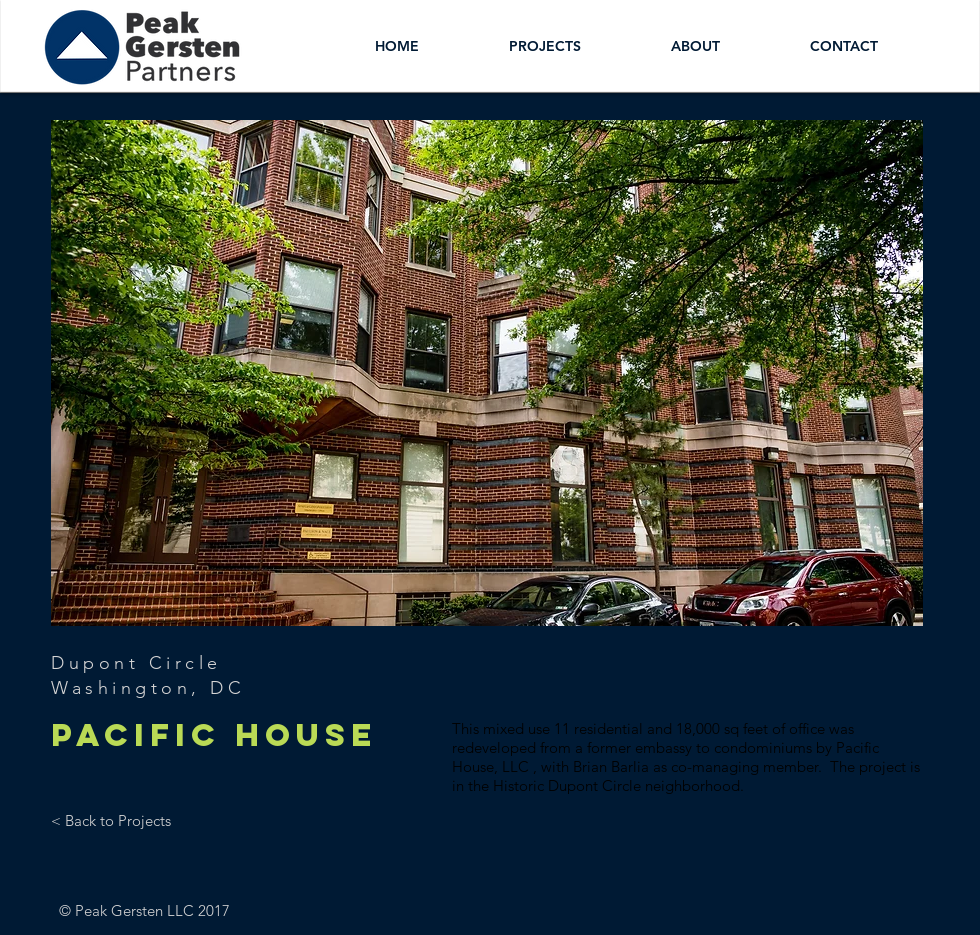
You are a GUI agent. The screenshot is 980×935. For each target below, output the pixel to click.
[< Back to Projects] (111, 820)
